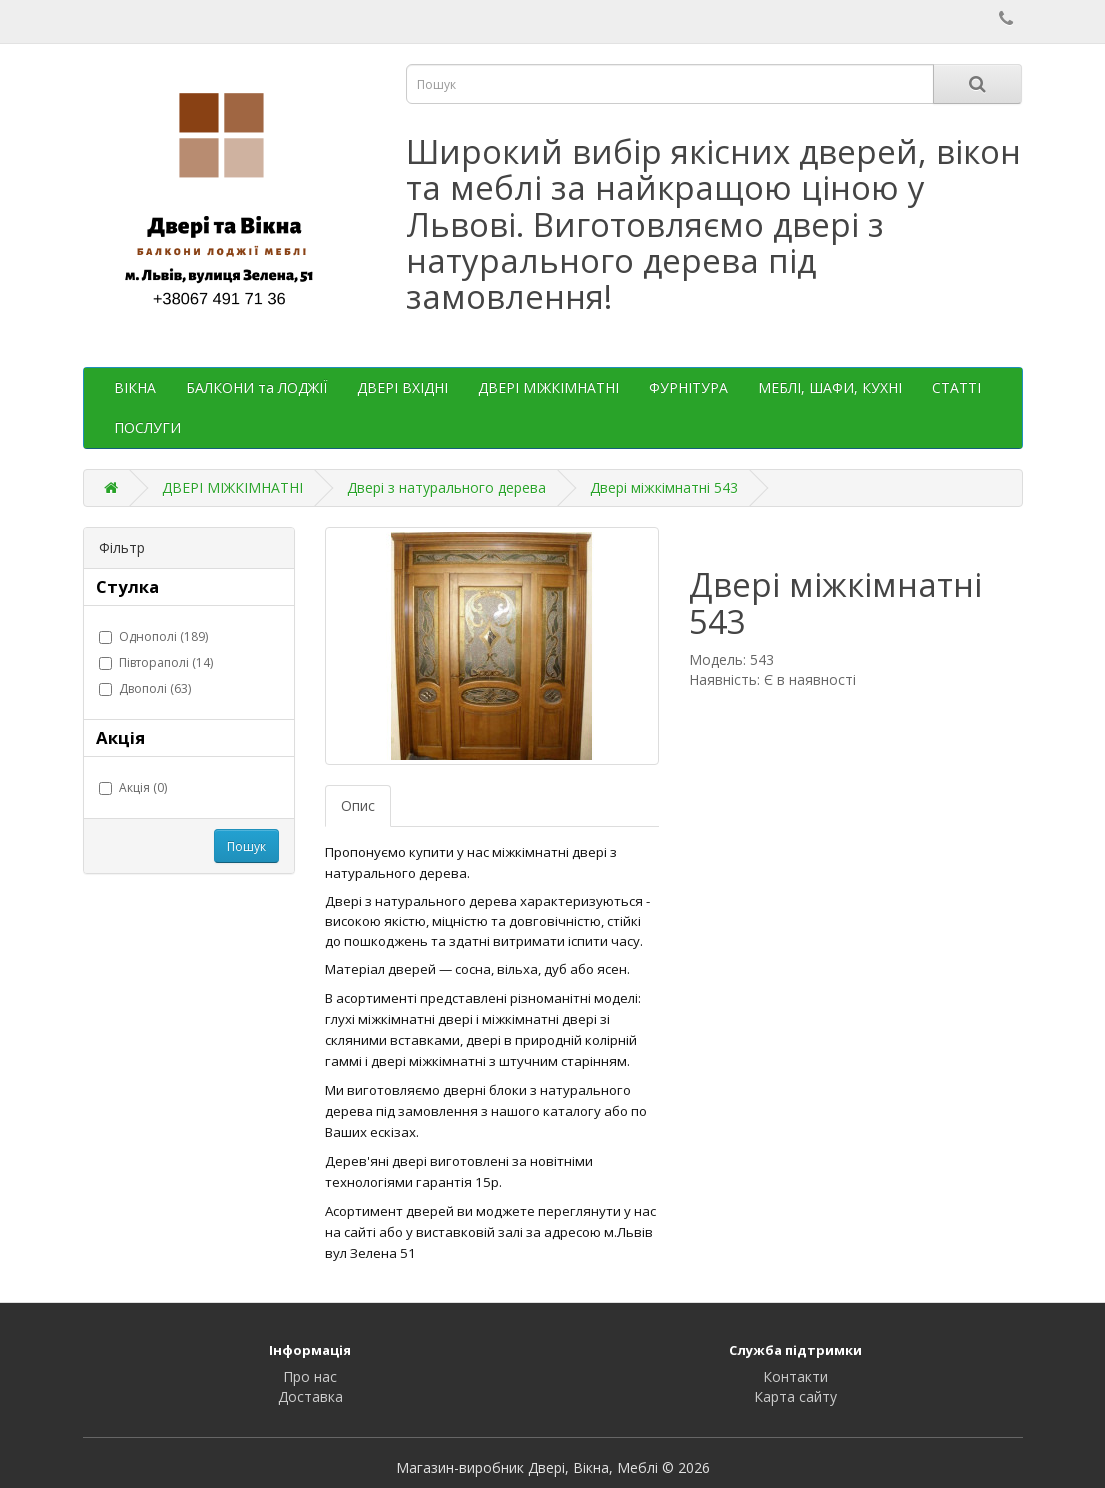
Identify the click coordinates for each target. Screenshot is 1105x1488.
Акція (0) (133, 787)
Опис (358, 805)
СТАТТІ (956, 387)
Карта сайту (795, 1396)
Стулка (127, 586)
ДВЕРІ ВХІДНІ (402, 387)
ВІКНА (135, 387)
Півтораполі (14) (156, 662)
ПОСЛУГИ (147, 427)
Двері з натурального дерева (446, 487)
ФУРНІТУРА (688, 387)
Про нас (310, 1376)
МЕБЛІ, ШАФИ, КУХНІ (830, 387)
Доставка (310, 1396)
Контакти (795, 1376)
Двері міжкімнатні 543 (664, 487)
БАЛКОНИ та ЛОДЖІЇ (256, 387)
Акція (120, 737)
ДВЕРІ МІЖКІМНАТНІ (548, 387)
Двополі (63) (145, 688)
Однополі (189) (153, 636)
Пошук (246, 846)
